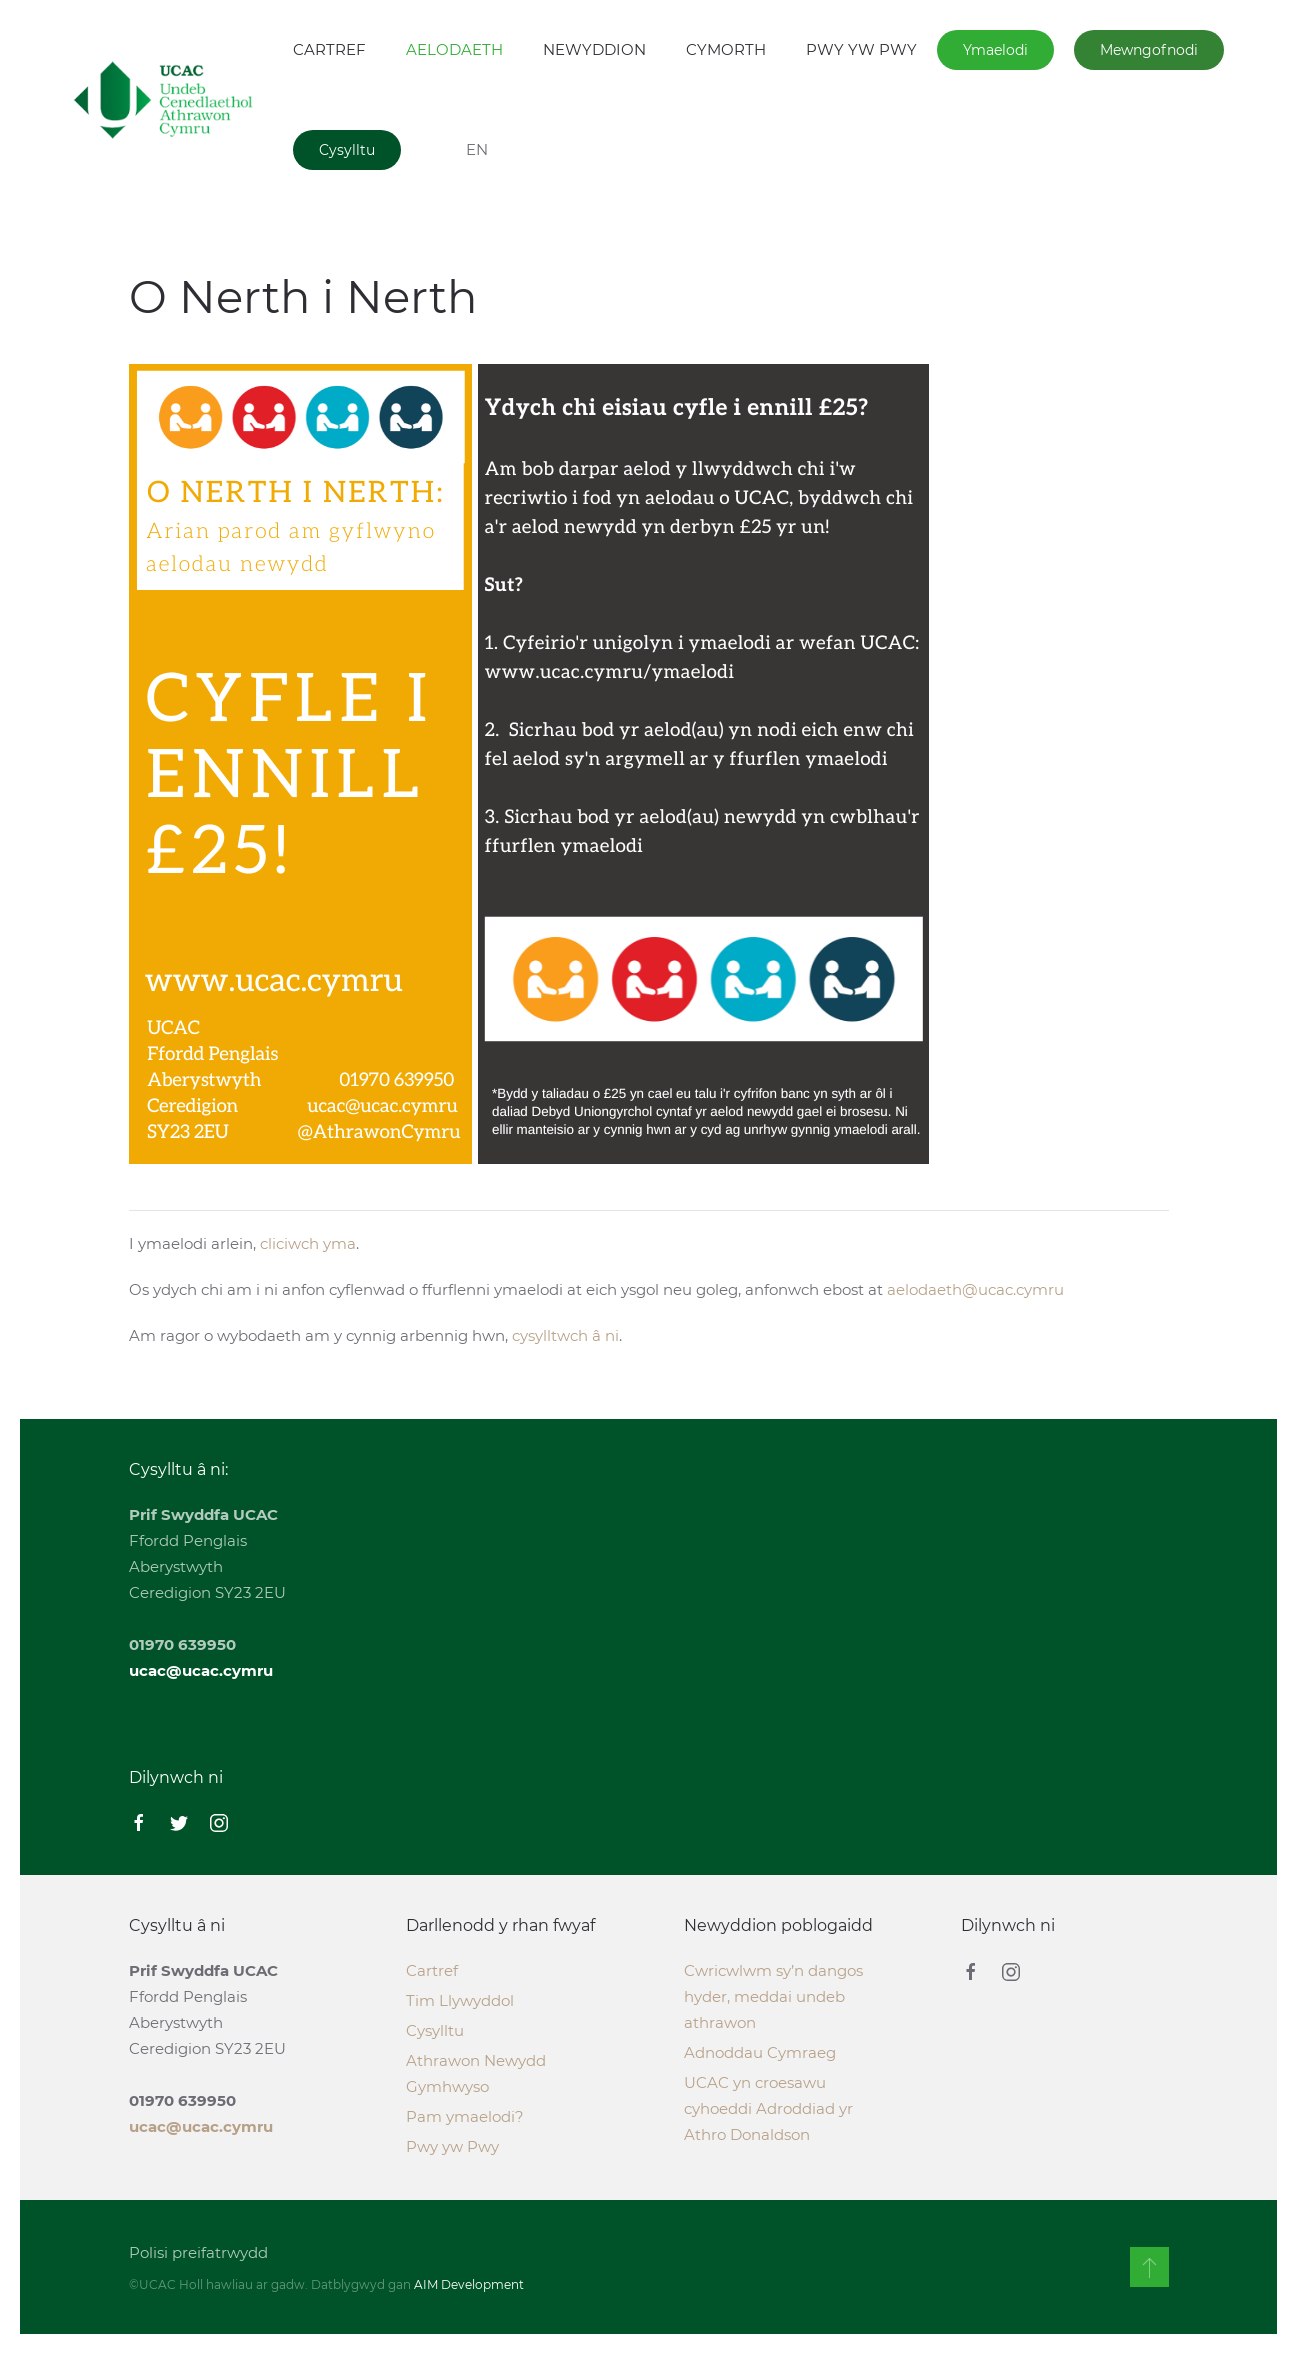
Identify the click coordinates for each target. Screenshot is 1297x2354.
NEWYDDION (594, 49)
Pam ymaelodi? (465, 2116)
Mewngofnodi (1149, 50)
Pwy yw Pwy (452, 2146)
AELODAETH (454, 49)
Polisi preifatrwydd (193, 2252)
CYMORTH (726, 49)
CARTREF (329, 49)
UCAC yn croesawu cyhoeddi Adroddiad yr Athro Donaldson (768, 2108)
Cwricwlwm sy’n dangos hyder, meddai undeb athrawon (773, 1996)
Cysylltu (347, 150)
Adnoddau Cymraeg (760, 2052)
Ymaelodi (995, 50)
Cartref (432, 1970)
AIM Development (464, 2284)
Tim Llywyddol (460, 2000)
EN (477, 149)
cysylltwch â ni (565, 1335)
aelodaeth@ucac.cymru (975, 1289)
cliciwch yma (308, 1243)
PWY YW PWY (861, 49)
